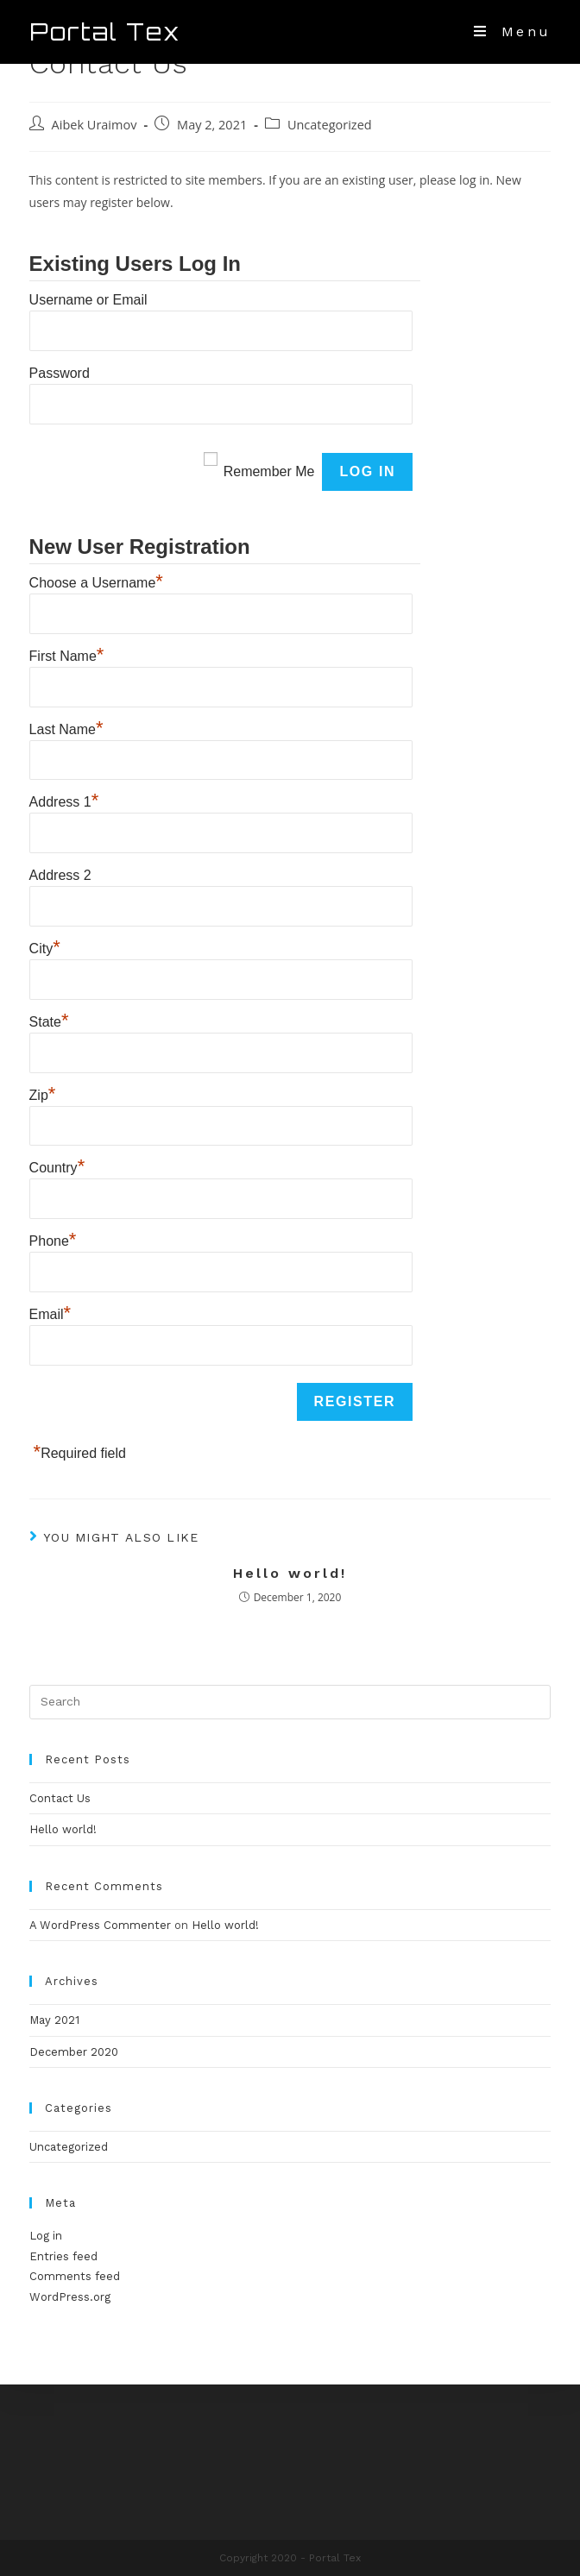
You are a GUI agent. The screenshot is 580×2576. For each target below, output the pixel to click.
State (49, 1019)
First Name (66, 653)
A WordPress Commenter (100, 1925)
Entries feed (63, 2256)
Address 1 (64, 799)
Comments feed (74, 2276)
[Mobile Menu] (512, 31)
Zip (42, 1093)
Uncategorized (329, 124)
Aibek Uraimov (94, 124)
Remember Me (269, 471)
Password (59, 373)
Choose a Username (96, 580)
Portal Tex (105, 32)
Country (57, 1165)
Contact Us (60, 1798)
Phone (53, 1238)
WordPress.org (69, 2296)
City (44, 946)
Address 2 (60, 875)
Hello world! (290, 1573)
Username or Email (88, 299)
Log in (45, 2235)
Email (50, 1312)
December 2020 (73, 2051)
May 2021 (54, 2020)
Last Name (66, 727)
